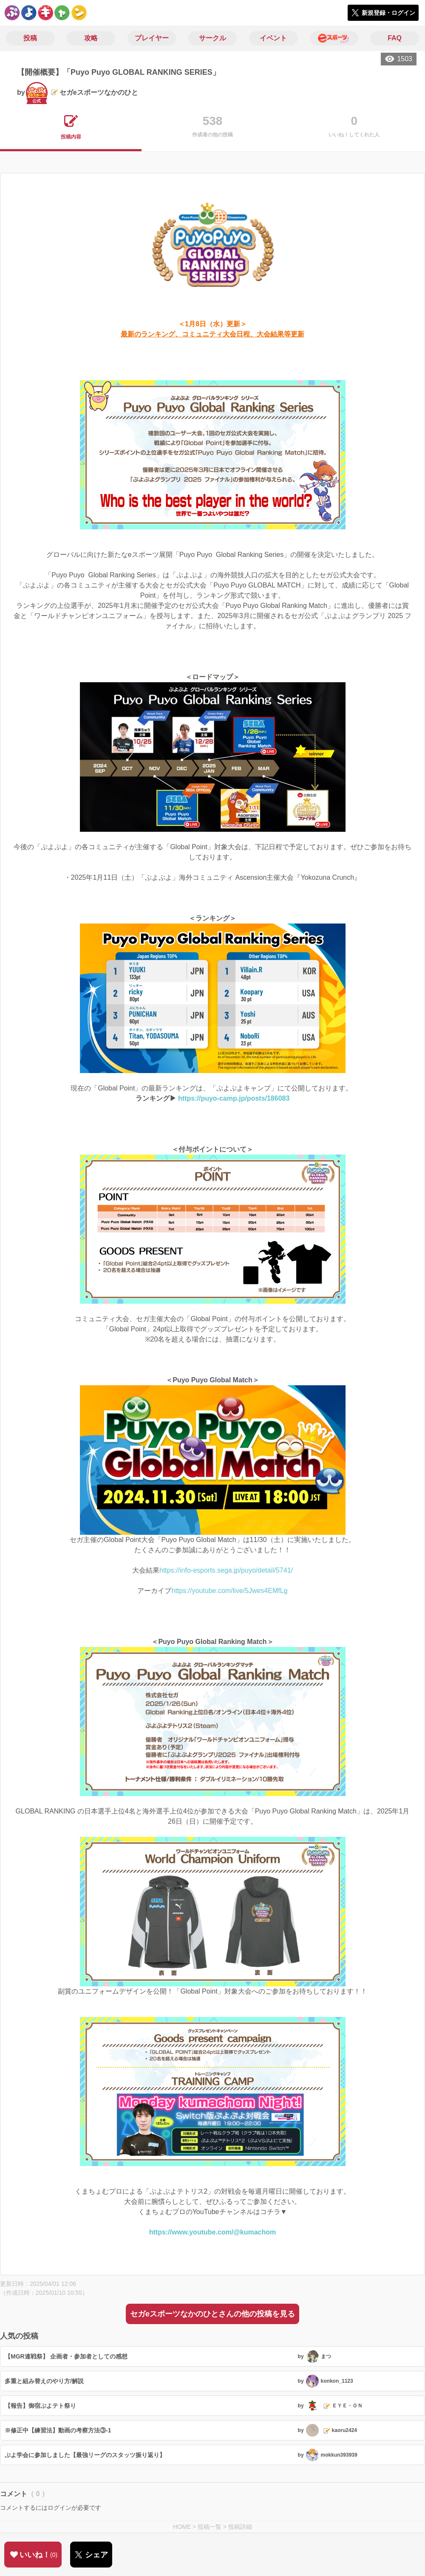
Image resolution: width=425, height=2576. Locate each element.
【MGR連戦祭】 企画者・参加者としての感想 (66, 2356)
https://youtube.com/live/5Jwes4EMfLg (229, 1590)
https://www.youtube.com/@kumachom (212, 2232)
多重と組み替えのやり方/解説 (44, 2381)
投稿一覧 (209, 2526)
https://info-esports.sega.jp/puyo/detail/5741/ (226, 1570)
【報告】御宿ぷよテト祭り (40, 2405)
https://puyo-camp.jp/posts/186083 (233, 1098)
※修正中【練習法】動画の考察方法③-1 (58, 2430)
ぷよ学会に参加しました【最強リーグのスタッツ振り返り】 (85, 2455)
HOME (182, 2526)
